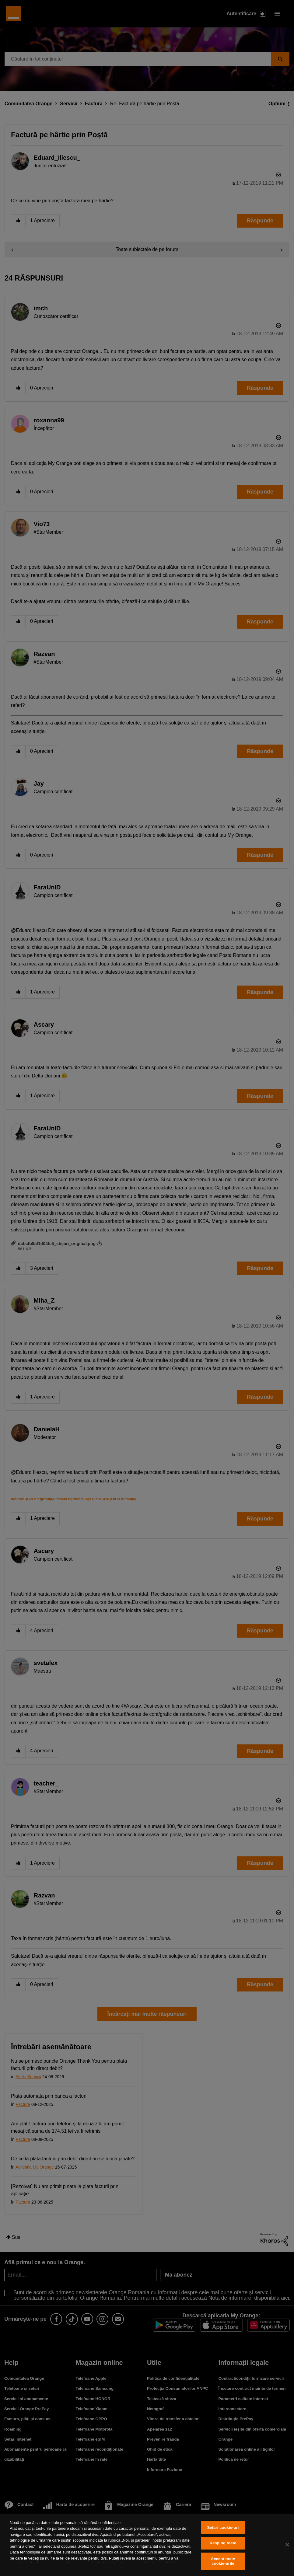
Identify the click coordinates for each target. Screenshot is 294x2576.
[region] (147, 2545)
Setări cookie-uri (223, 2527)
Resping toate (223, 2543)
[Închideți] (287, 2544)
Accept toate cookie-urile (223, 2561)
